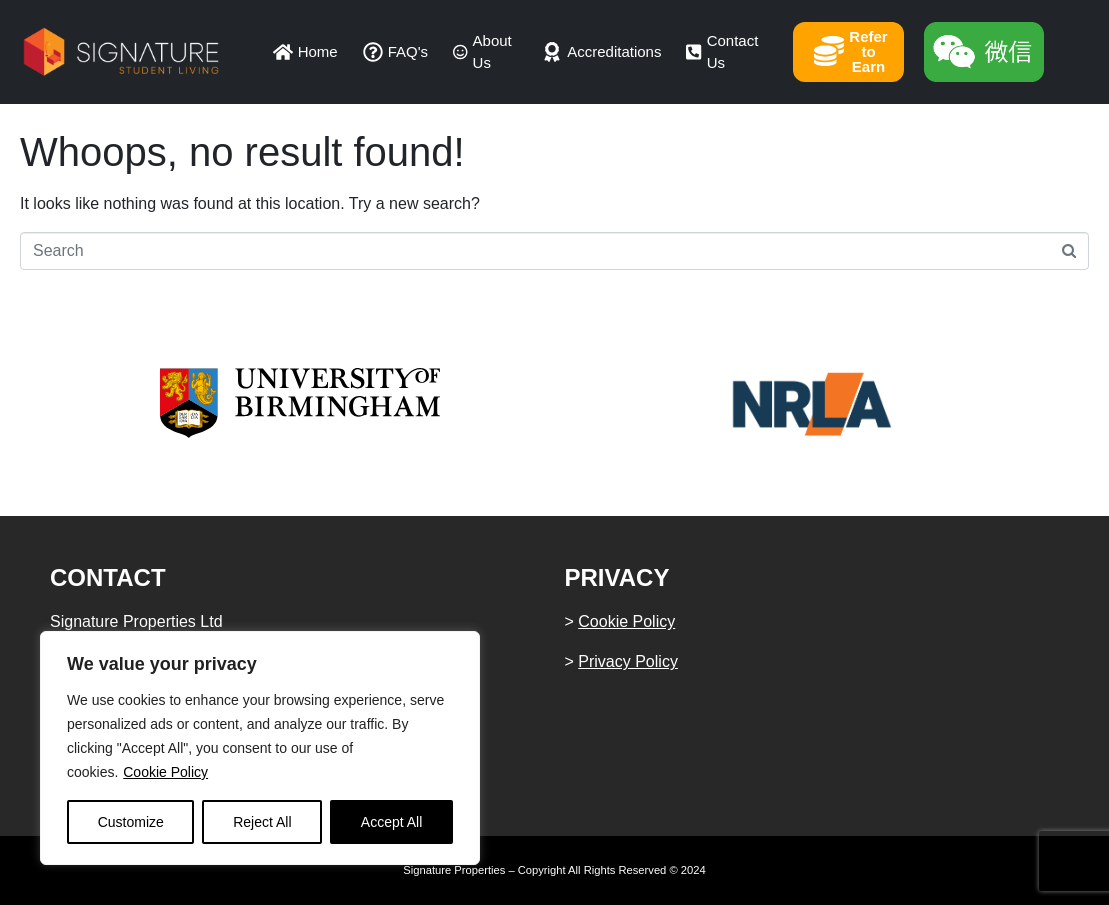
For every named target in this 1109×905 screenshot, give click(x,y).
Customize (131, 822)
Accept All (391, 822)
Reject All (262, 822)
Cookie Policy (165, 772)
